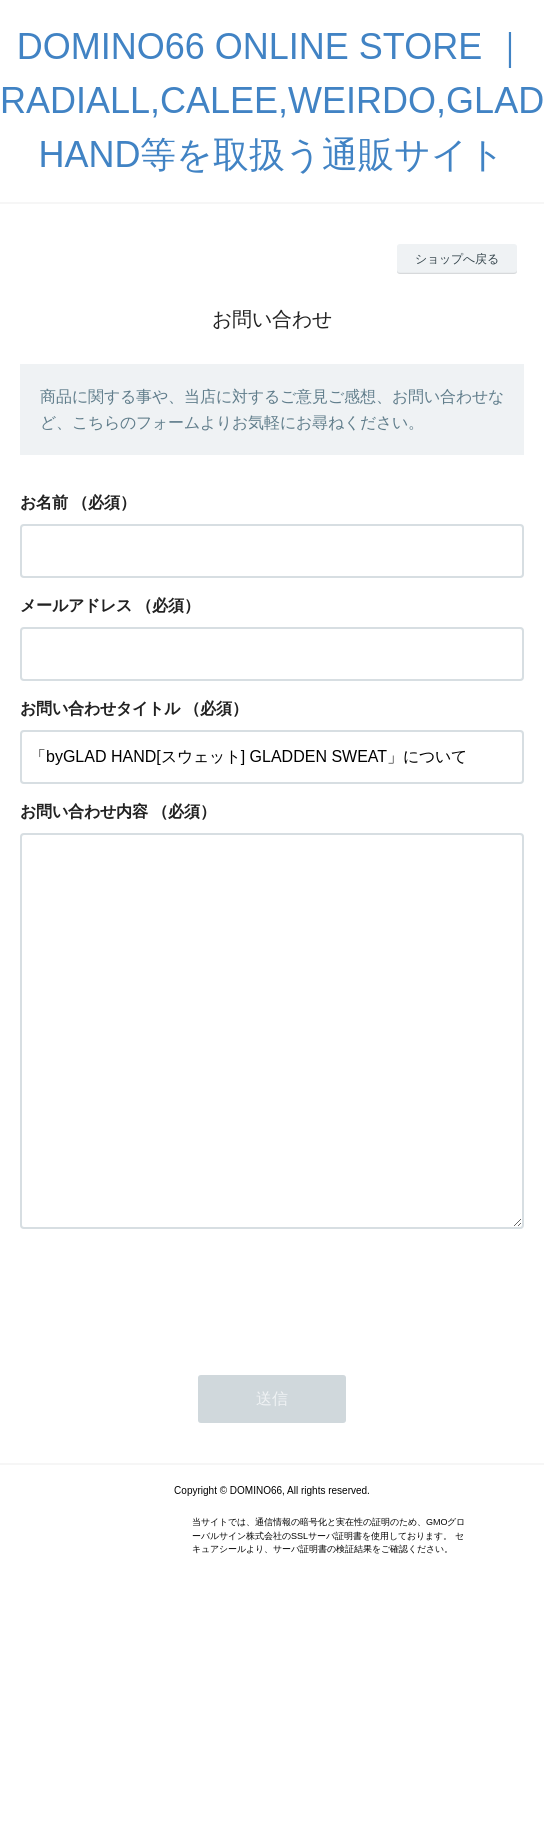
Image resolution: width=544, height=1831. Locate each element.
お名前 (44, 502)
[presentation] (172, 1376)
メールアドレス (76, 605)
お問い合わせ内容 (84, 811)
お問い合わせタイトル (100, 708)
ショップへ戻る (457, 259)
